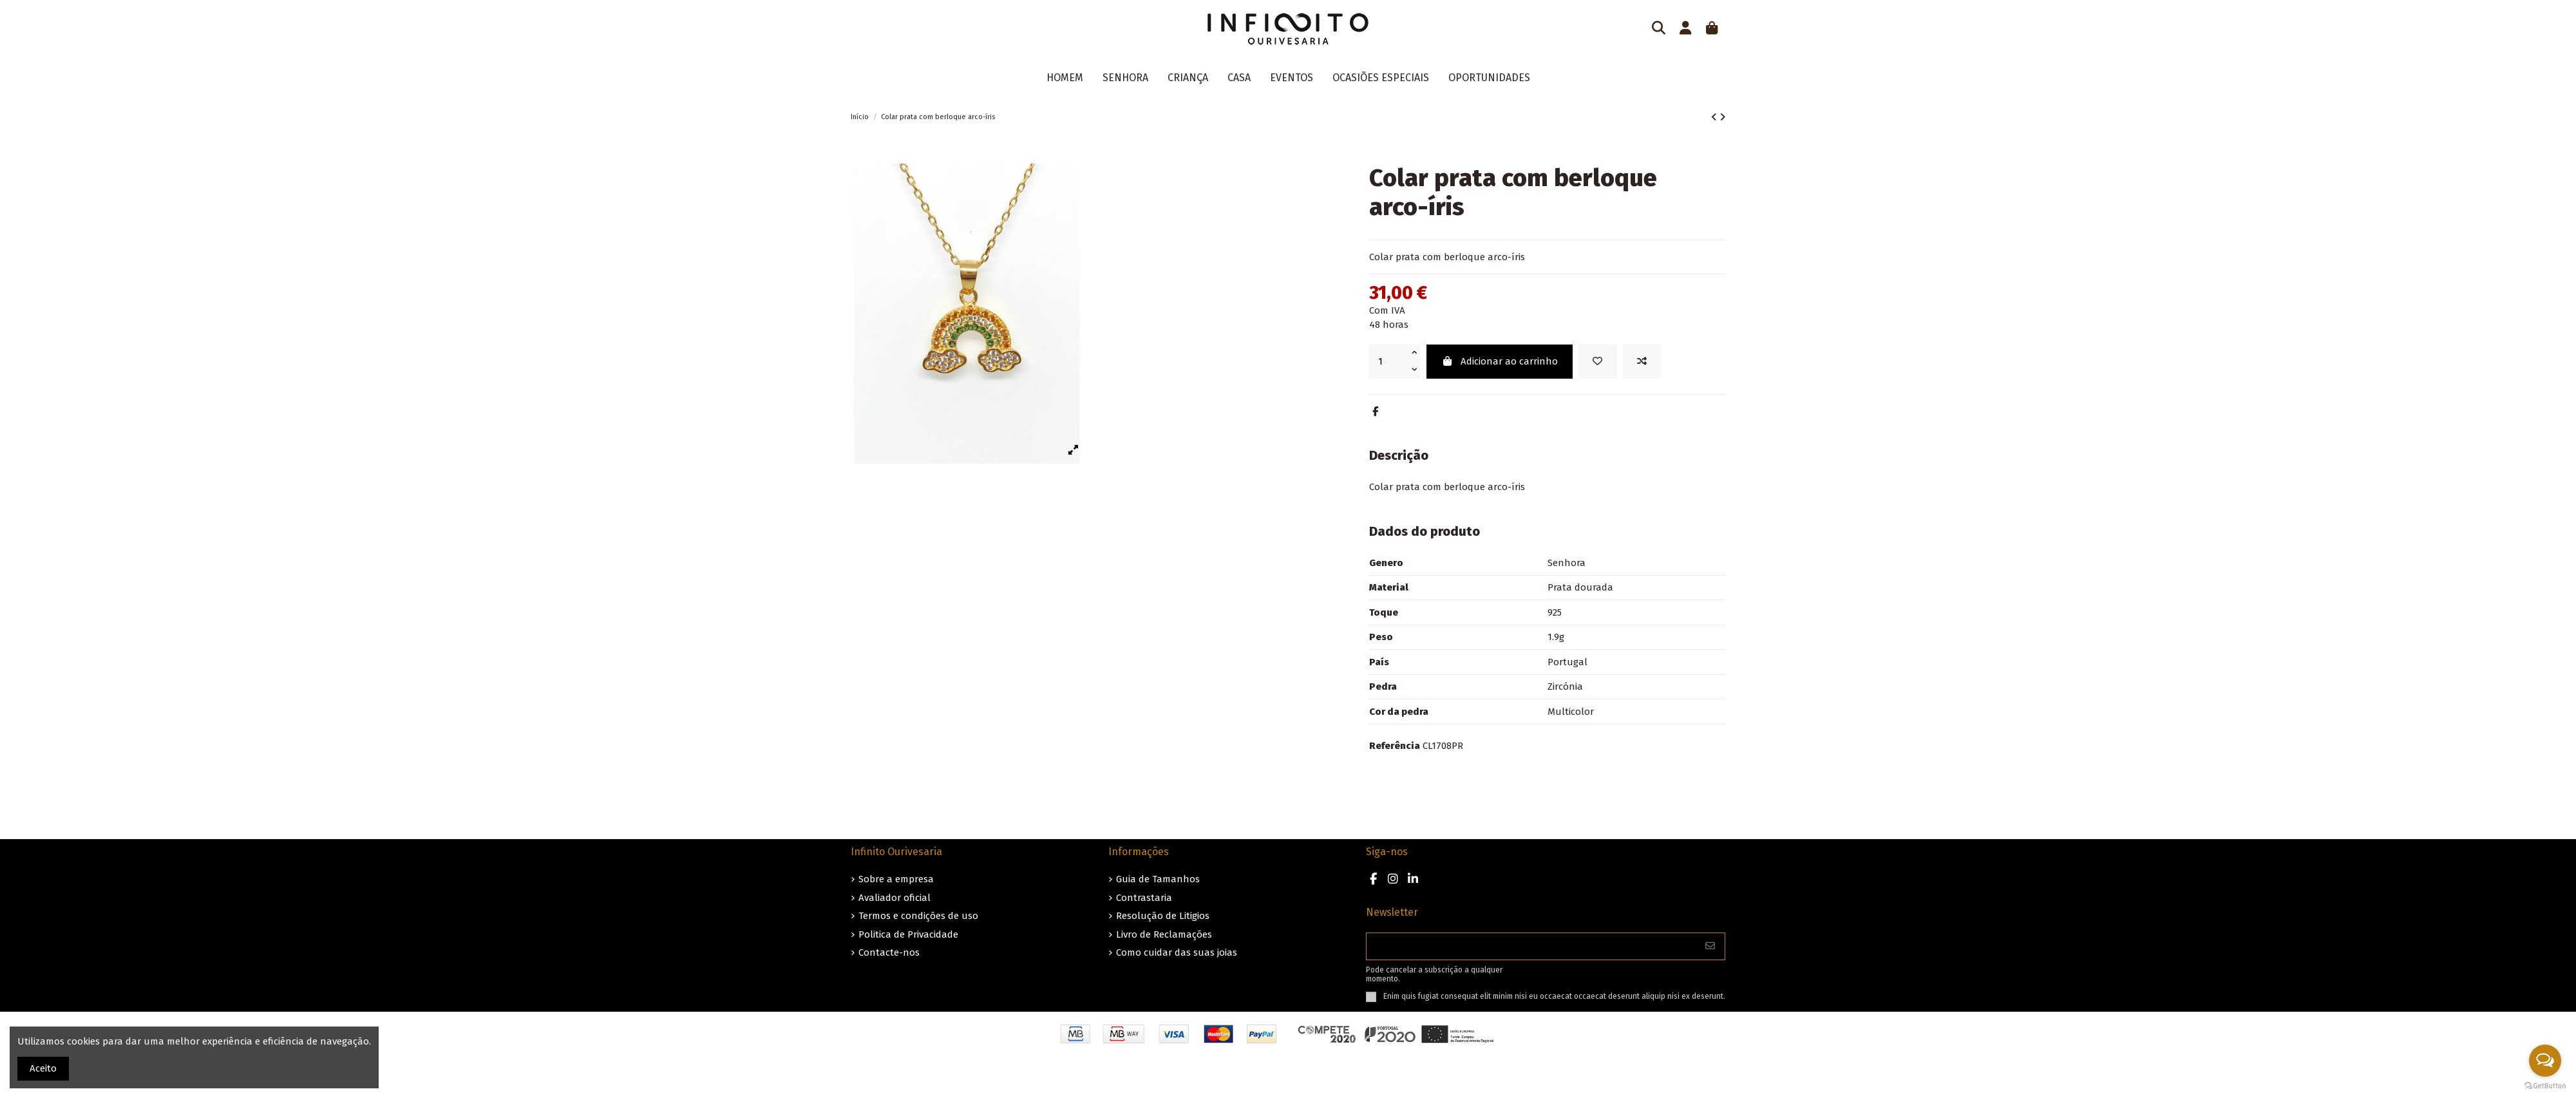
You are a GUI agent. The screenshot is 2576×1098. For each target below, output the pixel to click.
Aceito (43, 1068)
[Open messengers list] (2545, 1061)
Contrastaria (1144, 898)
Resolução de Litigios (1162, 916)
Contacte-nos (889, 952)
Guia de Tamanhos (1158, 879)
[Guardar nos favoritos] (1597, 362)
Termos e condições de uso (918, 916)
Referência (1394, 746)
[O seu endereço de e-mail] (1531, 946)
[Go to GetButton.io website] (2545, 1085)
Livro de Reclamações (1164, 934)
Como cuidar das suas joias (1176, 952)
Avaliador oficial (894, 898)
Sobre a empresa (896, 879)
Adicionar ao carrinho (1499, 361)
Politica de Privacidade (908, 934)
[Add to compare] (1642, 362)
